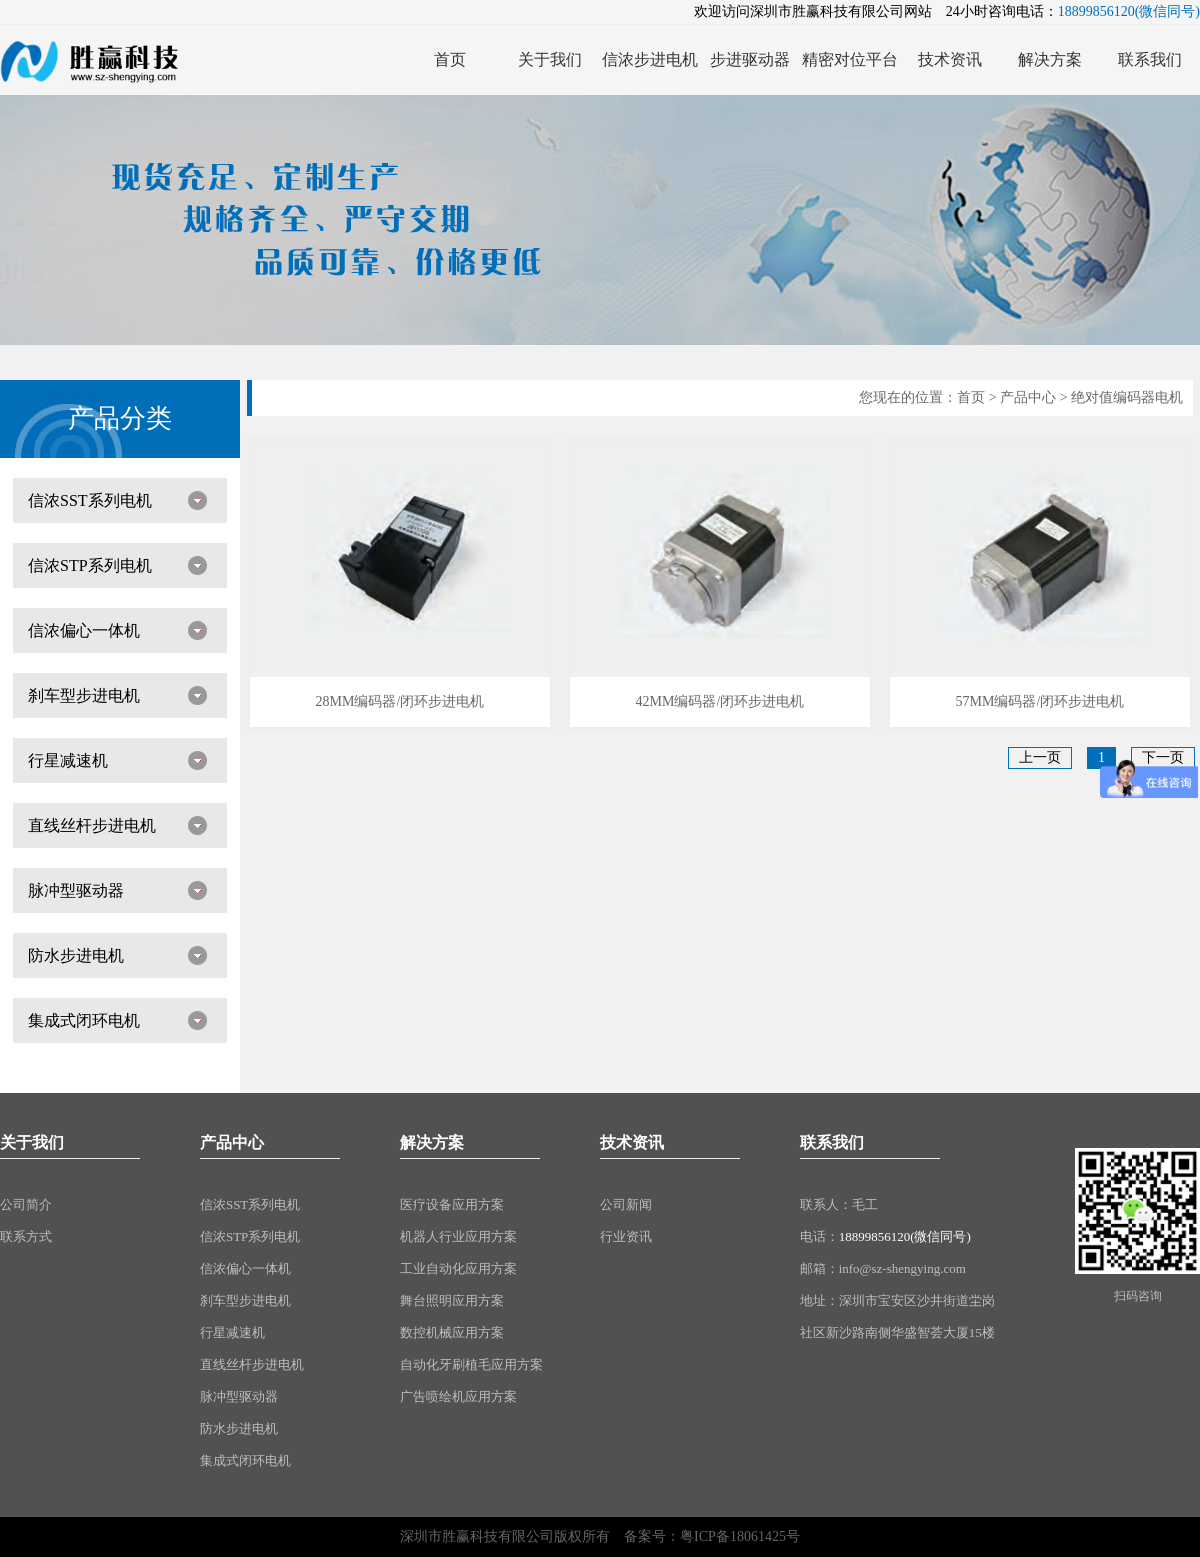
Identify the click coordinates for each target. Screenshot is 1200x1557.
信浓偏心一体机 (84, 630)
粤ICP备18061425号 (740, 1536)
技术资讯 (632, 1142)
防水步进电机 (76, 955)
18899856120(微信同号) (905, 1236)
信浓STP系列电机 (90, 565)
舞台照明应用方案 (452, 1300)
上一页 (1040, 757)
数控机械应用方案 (452, 1332)
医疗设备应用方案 (452, 1204)
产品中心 (1028, 397)
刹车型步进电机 (84, 695)
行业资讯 (626, 1236)
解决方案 (432, 1142)
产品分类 (120, 418)
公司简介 (26, 1204)
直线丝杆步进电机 (92, 825)
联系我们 (832, 1142)
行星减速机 (68, 760)
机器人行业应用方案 (458, 1236)
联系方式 (26, 1236)
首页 (971, 397)
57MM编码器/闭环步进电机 (1039, 701)
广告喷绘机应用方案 (458, 1396)
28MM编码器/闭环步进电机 (400, 701)
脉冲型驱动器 (76, 890)
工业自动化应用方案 (458, 1268)
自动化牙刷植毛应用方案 (471, 1364)
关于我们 (32, 1142)
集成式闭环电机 (84, 1020)
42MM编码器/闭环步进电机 (720, 701)
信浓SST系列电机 (90, 500)
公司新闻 (626, 1204)
